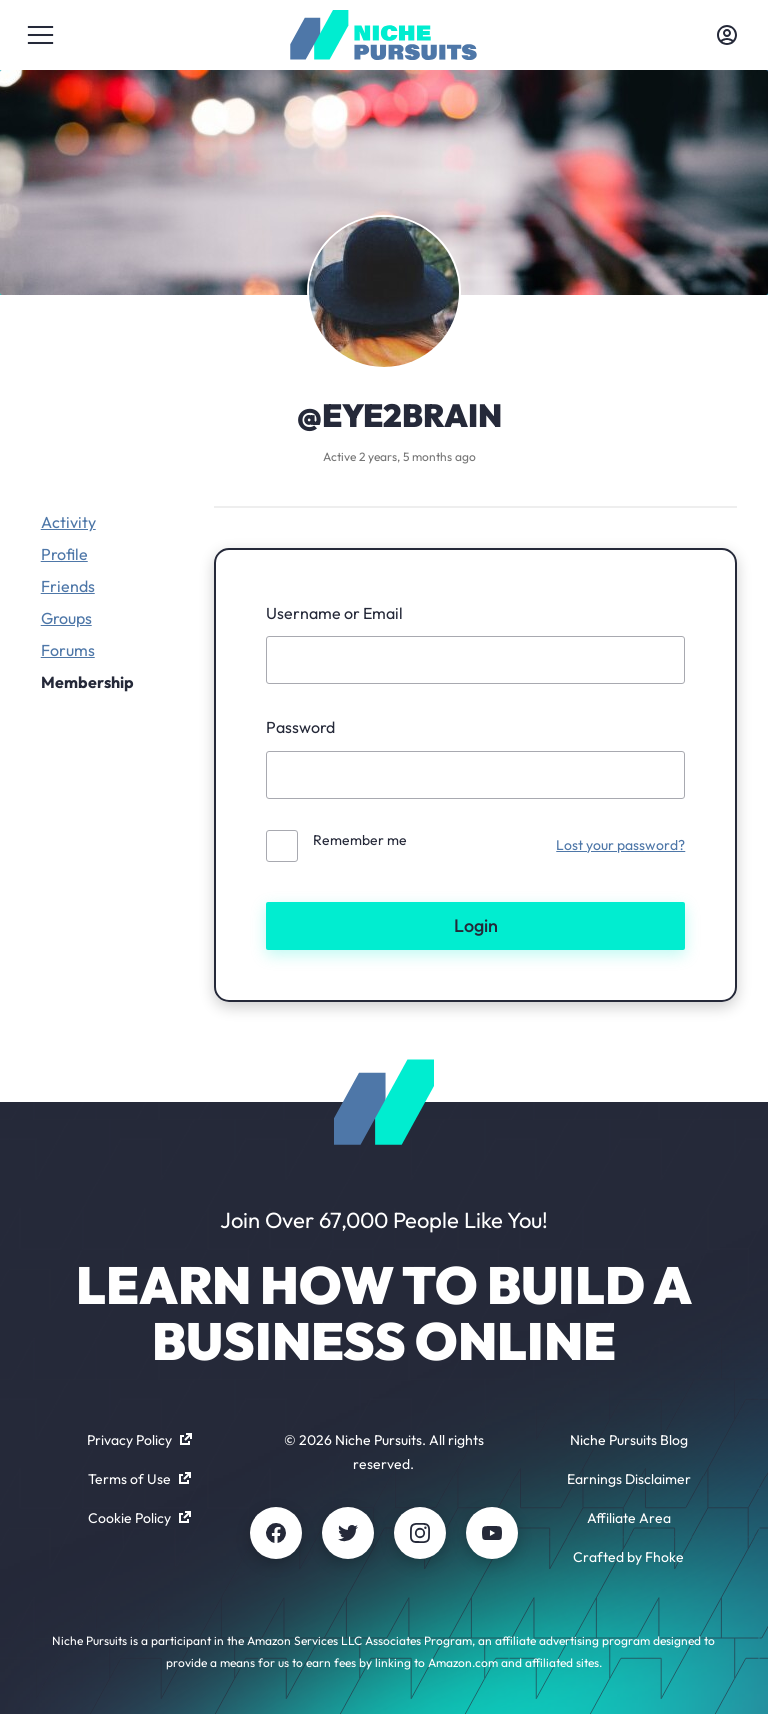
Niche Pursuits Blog (629, 1440)
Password (300, 727)
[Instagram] (420, 1533)
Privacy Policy (139, 1440)
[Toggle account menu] (727, 35)
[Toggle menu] (41, 35)
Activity (68, 522)
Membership (87, 682)
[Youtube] (492, 1533)
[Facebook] (276, 1533)
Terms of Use (139, 1479)
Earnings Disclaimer (629, 1479)
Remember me (360, 840)
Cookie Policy (139, 1518)
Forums (68, 650)
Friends (68, 586)
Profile (64, 554)
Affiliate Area (629, 1518)
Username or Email (334, 613)
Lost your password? (620, 845)
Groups (66, 618)
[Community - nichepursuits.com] (383, 35)
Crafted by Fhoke (628, 1557)
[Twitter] (348, 1533)
